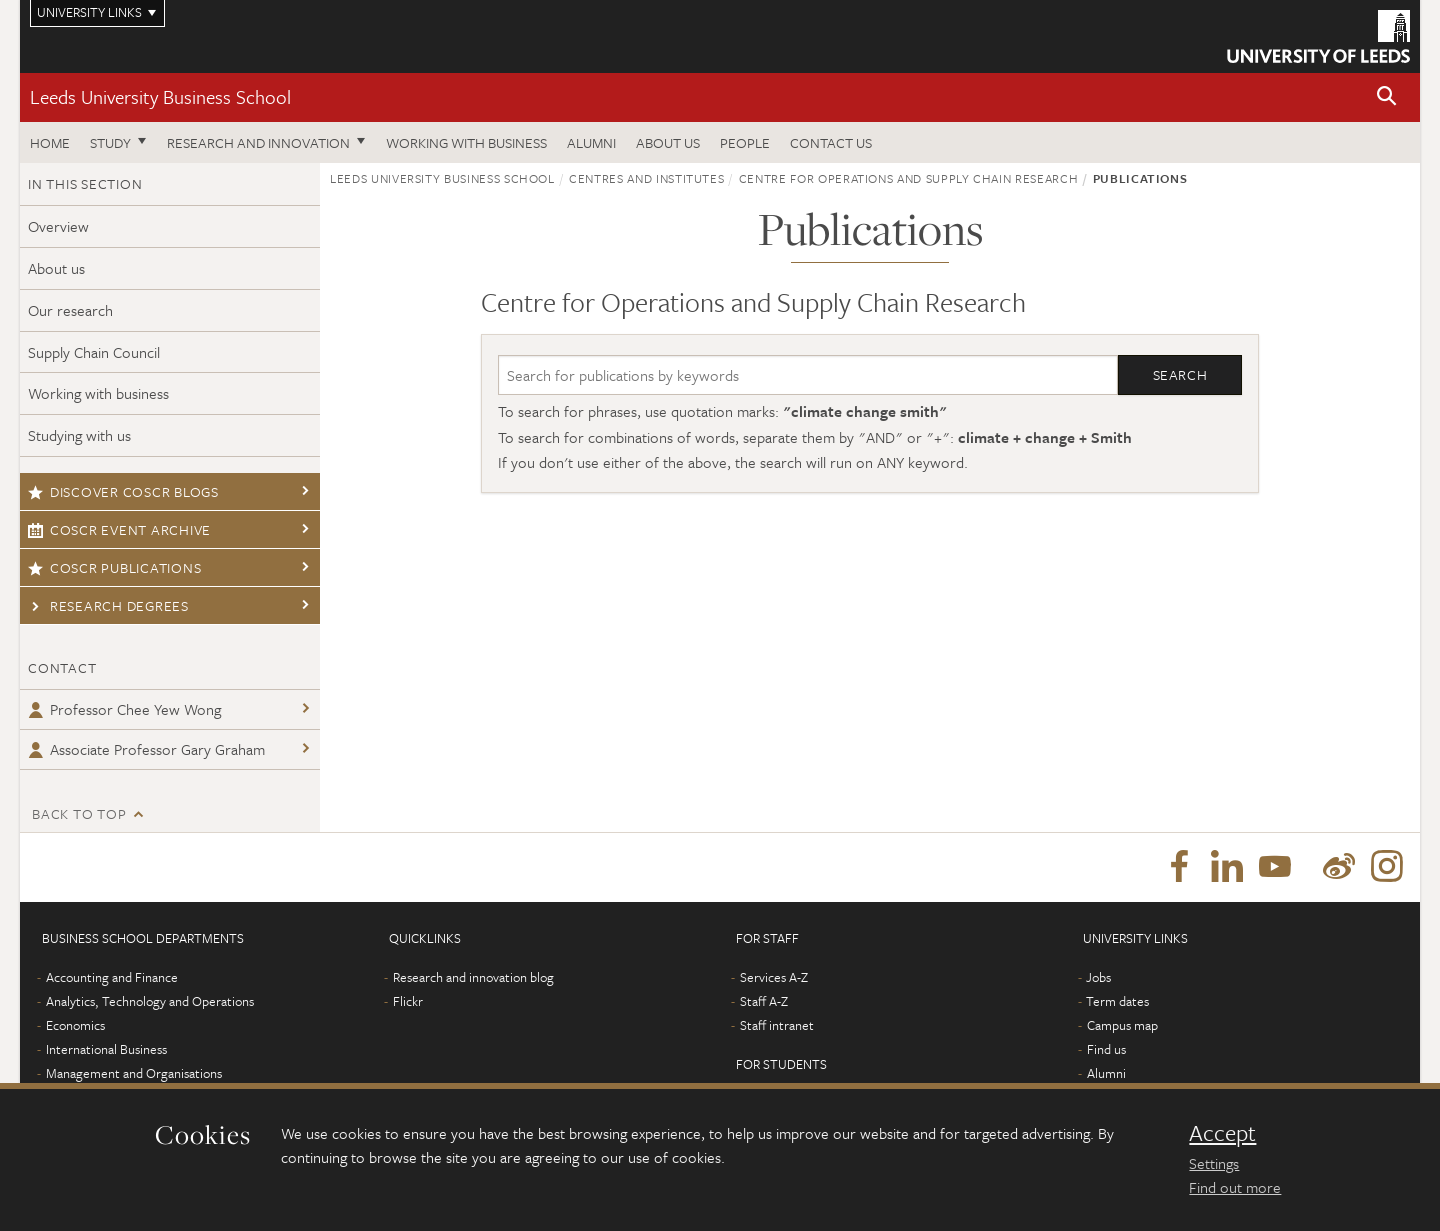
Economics (75, 1026)
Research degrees (108, 605)
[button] (1387, 97)
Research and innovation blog (473, 978)
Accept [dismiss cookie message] (1222, 1133)
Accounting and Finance (112, 978)
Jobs (1098, 978)
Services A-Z (774, 978)
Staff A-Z (764, 1002)
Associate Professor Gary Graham (146, 749)
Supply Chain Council (94, 352)
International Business (106, 1050)
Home (50, 142)
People (745, 142)
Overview (58, 226)
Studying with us (79, 435)
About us (668, 142)
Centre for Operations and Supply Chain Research (909, 178)
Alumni (591, 142)
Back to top (79, 813)
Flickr (408, 1002)
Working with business (466, 142)
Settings (1214, 1163)
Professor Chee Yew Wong (124, 709)
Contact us (831, 142)
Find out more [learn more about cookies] (1235, 1187)
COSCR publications (114, 567)
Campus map (1122, 1026)
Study (110, 142)
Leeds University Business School (160, 96)
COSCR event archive (119, 529)
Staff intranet (777, 1026)
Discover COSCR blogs (123, 491)
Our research (70, 310)
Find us (1106, 1050)
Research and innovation (258, 142)
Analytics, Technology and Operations (150, 1002)
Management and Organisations (134, 1074)
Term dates (1117, 1002)
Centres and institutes (646, 178)
